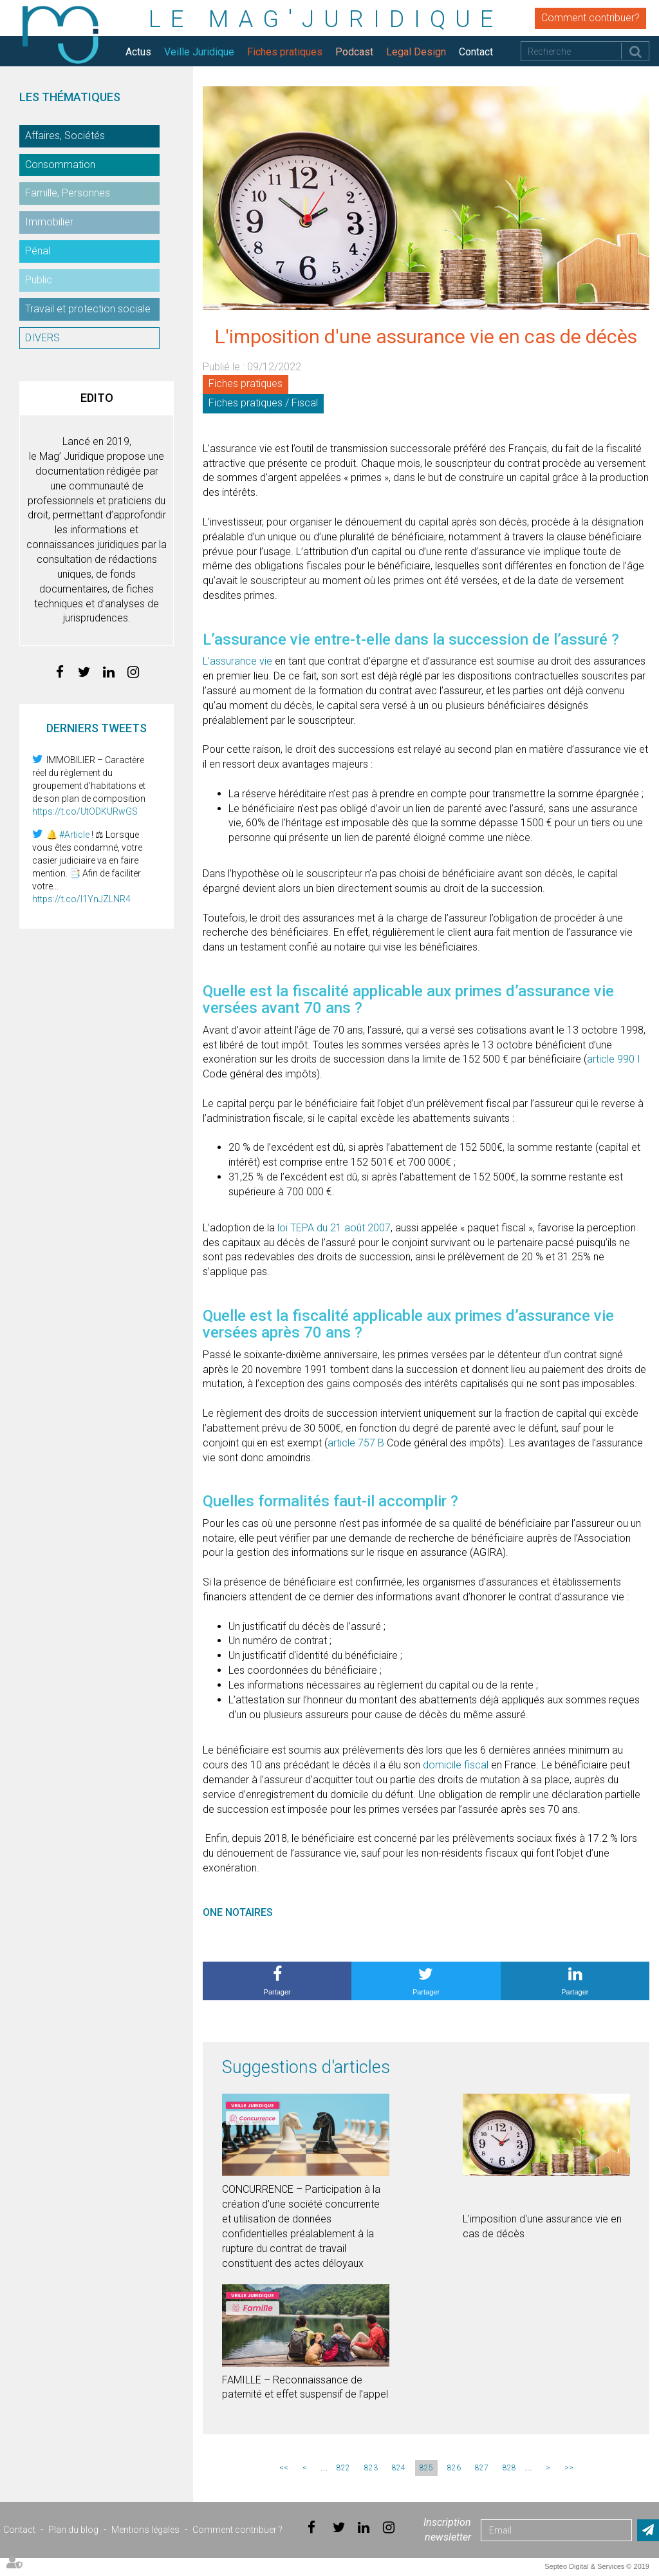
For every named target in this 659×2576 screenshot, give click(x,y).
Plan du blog (73, 2529)
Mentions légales (145, 2529)
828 (509, 2467)
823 (371, 2467)
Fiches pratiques (284, 52)
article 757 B (356, 1443)
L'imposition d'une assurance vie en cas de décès (542, 2226)
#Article (74, 834)
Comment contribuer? (590, 18)
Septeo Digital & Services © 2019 (596, 2566)
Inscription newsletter (447, 2529)
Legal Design (416, 52)
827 (481, 2467)
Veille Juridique (199, 52)
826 (454, 2467)
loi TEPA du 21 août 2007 (334, 1228)
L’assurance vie (239, 661)
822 (343, 2467)
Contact (476, 52)
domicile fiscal (455, 1765)
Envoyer (648, 2530)
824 (398, 2467)
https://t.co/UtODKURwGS (85, 811)
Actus (138, 52)
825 (426, 2467)
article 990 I (613, 1059)
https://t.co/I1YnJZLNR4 (81, 899)
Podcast (354, 52)
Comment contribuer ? (237, 2529)
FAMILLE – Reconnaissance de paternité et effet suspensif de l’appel (305, 2387)
